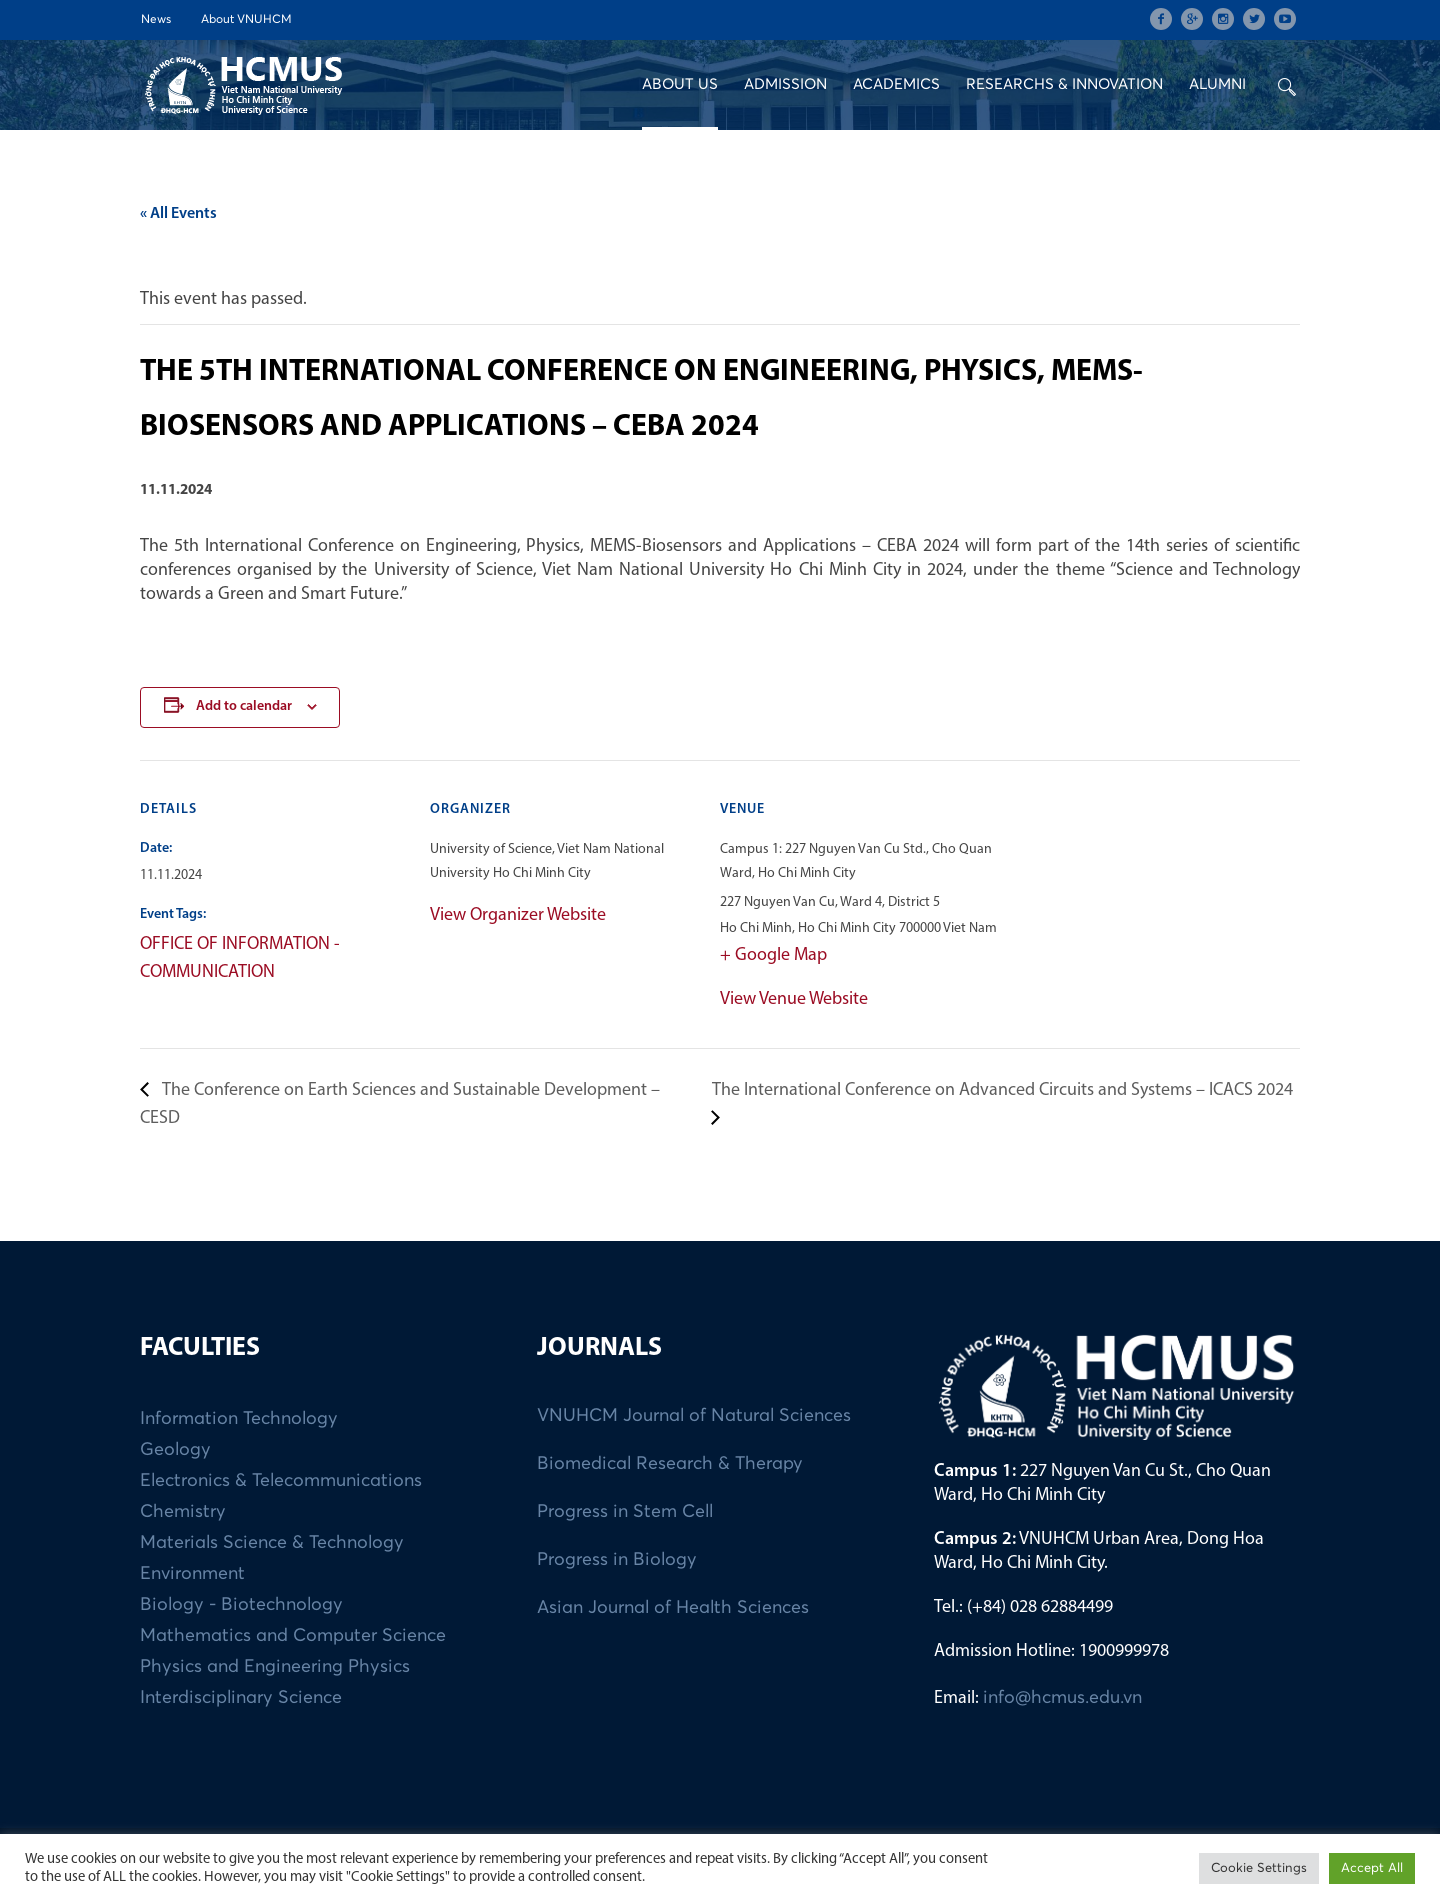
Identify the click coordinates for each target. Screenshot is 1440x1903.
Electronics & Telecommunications (281, 1481)
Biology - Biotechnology (241, 1605)
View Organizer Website (518, 915)
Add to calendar (244, 706)
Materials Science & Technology (272, 1543)
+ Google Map (773, 955)
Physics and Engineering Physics (275, 1667)
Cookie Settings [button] (1259, 1868)
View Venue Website (794, 999)
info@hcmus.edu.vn (1062, 1698)
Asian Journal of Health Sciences (673, 1608)
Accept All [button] (1372, 1868)
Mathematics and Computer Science (293, 1636)
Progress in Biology (617, 1560)
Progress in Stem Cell (625, 1512)
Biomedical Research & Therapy (670, 1464)
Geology (175, 1450)
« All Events (178, 214)
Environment (192, 1574)
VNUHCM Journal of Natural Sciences (694, 1416)
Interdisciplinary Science (241, 1698)
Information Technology (239, 1419)
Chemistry (183, 1512)
